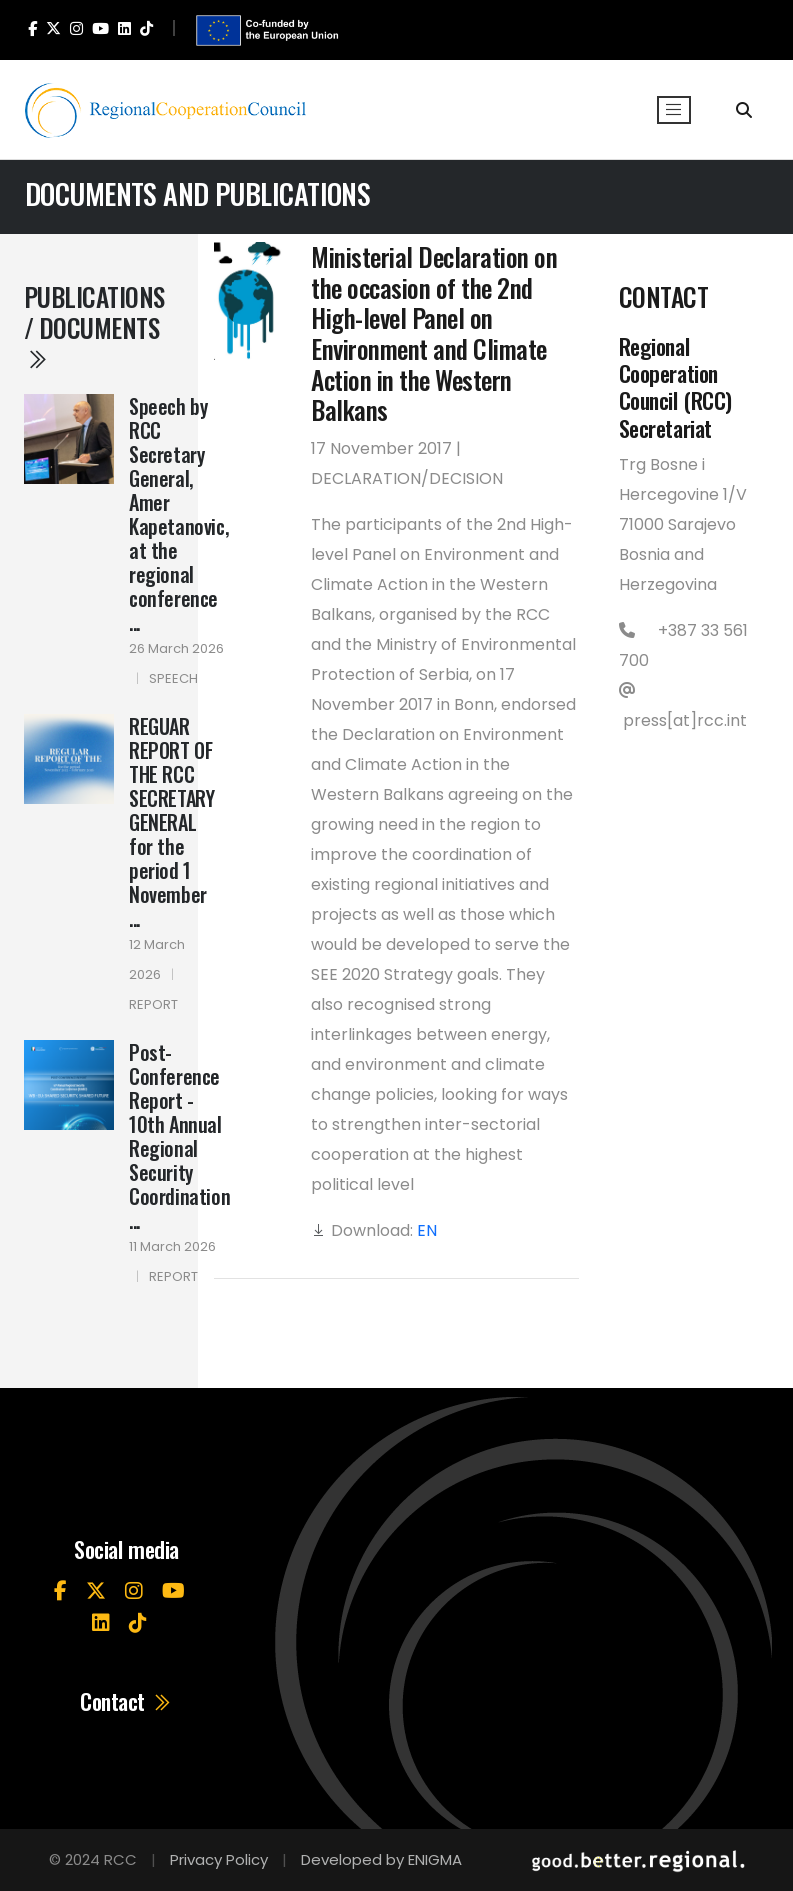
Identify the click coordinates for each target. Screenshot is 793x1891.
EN (427, 1230)
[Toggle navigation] (674, 110)
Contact (126, 1701)
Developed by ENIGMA (381, 1859)
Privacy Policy (219, 1859)
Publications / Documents (94, 325)
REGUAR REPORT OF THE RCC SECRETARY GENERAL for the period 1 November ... (171, 822)
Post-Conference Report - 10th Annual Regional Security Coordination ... (179, 1136)
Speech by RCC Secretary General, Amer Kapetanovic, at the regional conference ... (178, 514)
